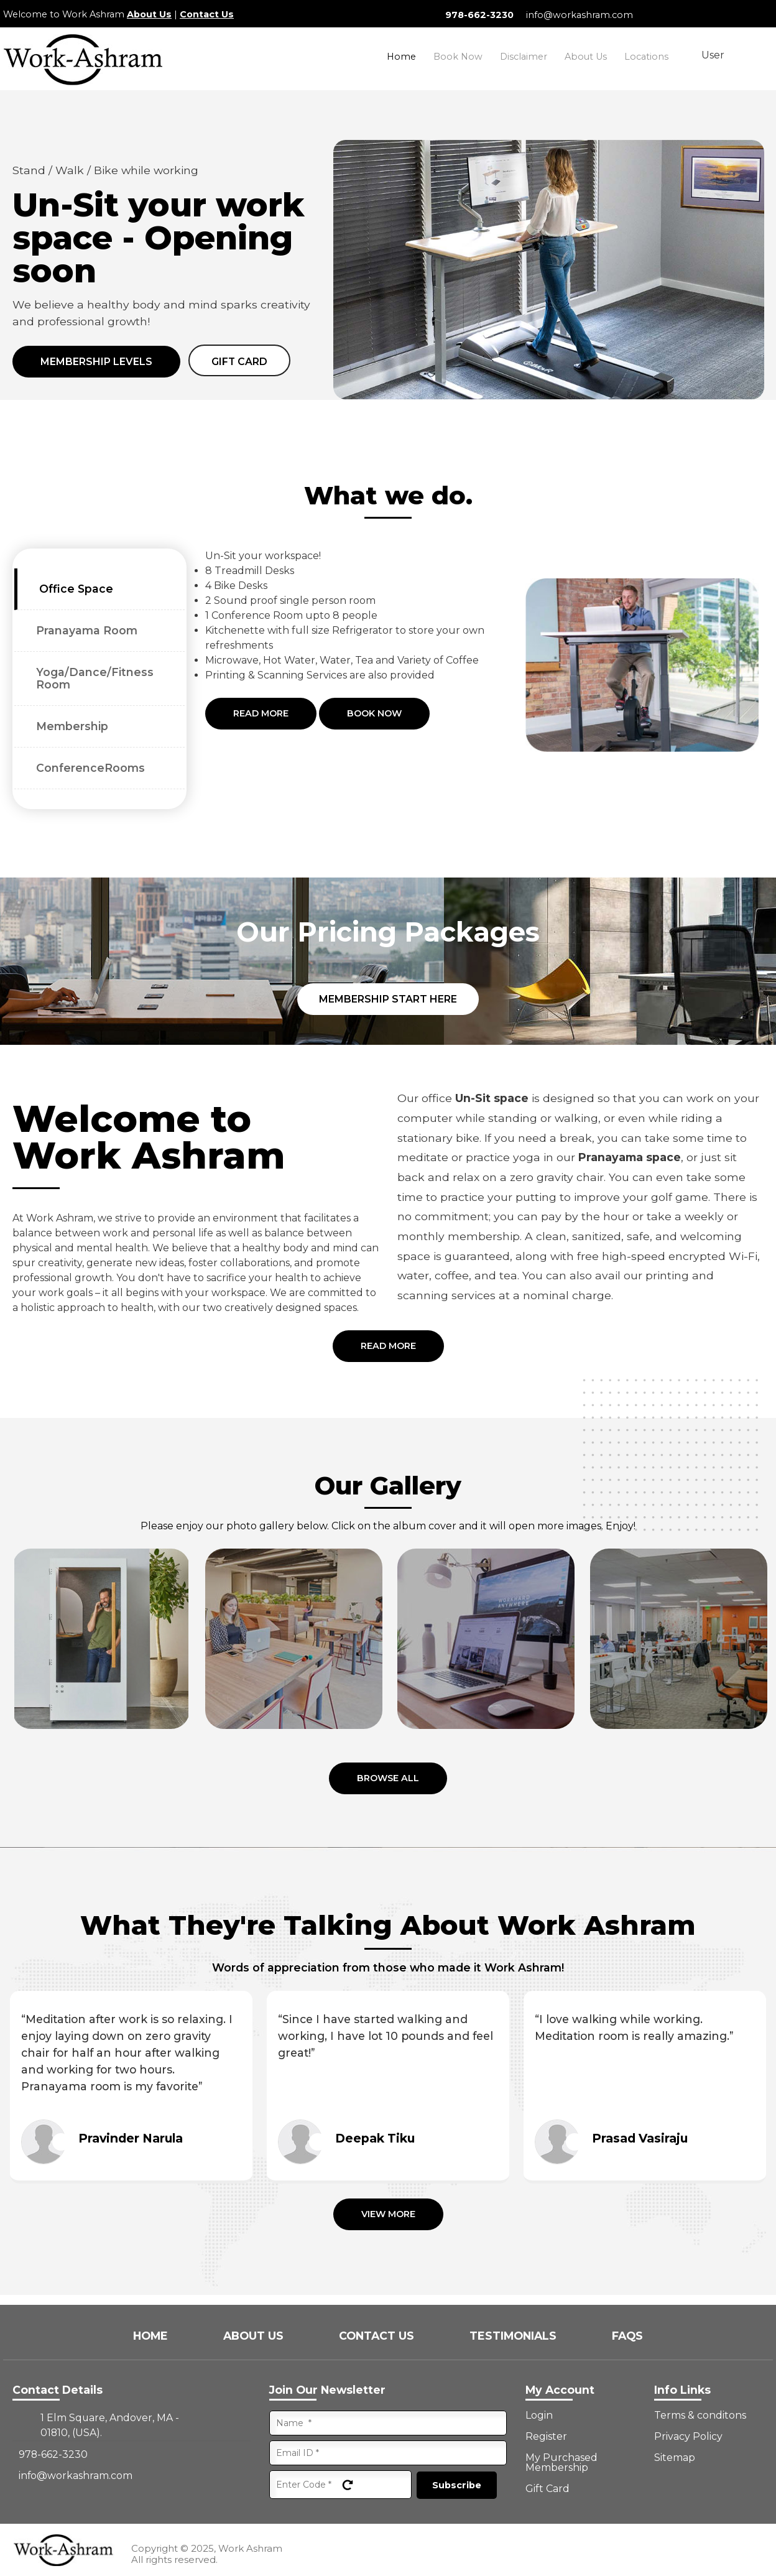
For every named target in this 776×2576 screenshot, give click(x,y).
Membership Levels (96, 362)
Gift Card (547, 2489)
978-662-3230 (479, 15)
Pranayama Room (86, 630)
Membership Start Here (388, 999)
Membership (72, 726)
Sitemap (674, 2458)
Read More (261, 713)
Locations (646, 56)
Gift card (239, 362)
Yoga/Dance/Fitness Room (95, 678)
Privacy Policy (688, 2437)
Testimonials (514, 2335)
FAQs (627, 2335)
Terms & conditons (700, 2416)
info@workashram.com (579, 15)
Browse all (388, 1778)
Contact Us (207, 14)
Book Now (458, 56)
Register (546, 2437)
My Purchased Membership (561, 2463)
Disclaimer (523, 56)
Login (539, 2416)
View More (388, 2214)
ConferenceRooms (90, 767)
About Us (149, 14)
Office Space (76, 588)
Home (401, 56)
